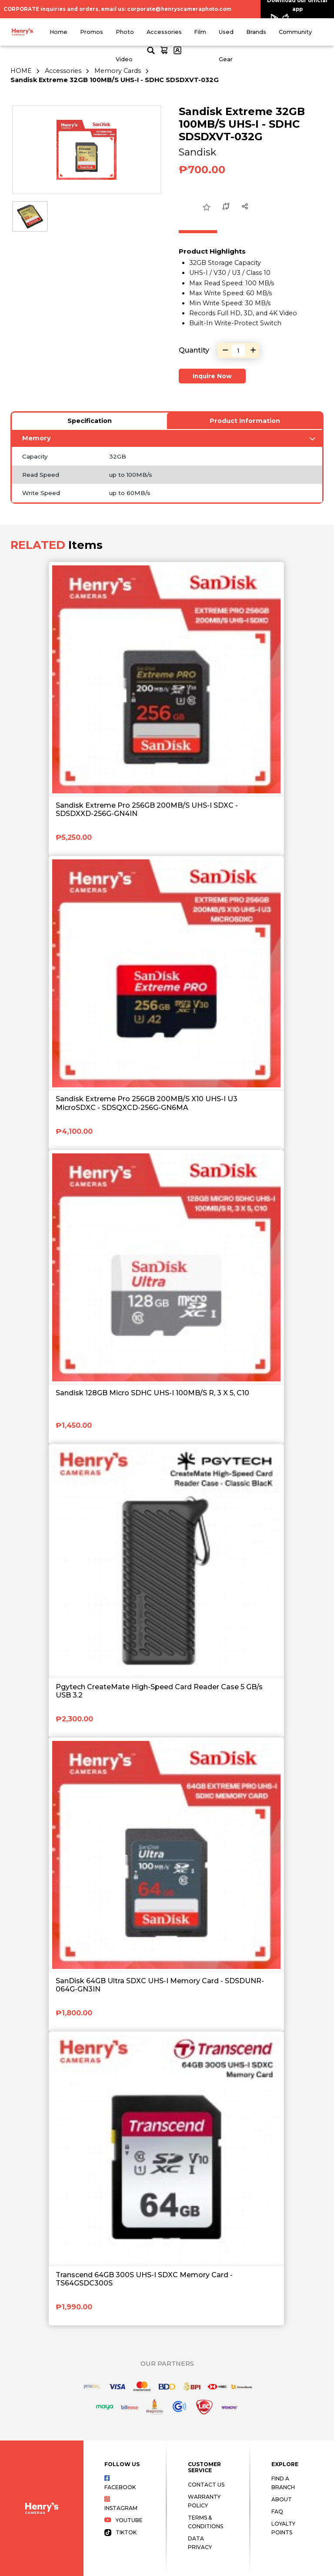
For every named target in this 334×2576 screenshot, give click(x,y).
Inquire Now (212, 376)
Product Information (245, 421)
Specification (89, 421)
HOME (21, 71)
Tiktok (120, 2532)
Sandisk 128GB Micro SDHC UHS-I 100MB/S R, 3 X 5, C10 (152, 1393)
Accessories (164, 32)
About (281, 2499)
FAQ (277, 2511)
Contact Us (206, 2484)
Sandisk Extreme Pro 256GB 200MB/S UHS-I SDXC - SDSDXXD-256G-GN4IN (147, 809)
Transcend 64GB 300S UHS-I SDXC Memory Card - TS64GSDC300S (144, 2279)
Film (200, 32)
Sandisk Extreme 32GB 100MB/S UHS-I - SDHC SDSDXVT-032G (114, 80)
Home (58, 32)
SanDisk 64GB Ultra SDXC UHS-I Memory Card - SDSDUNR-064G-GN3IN (160, 1985)
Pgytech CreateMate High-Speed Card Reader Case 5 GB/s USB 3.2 (159, 1691)
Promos (91, 32)
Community (295, 32)
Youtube (123, 2520)
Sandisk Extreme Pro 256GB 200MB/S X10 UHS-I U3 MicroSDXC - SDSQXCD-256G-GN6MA (146, 1103)
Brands (256, 32)
